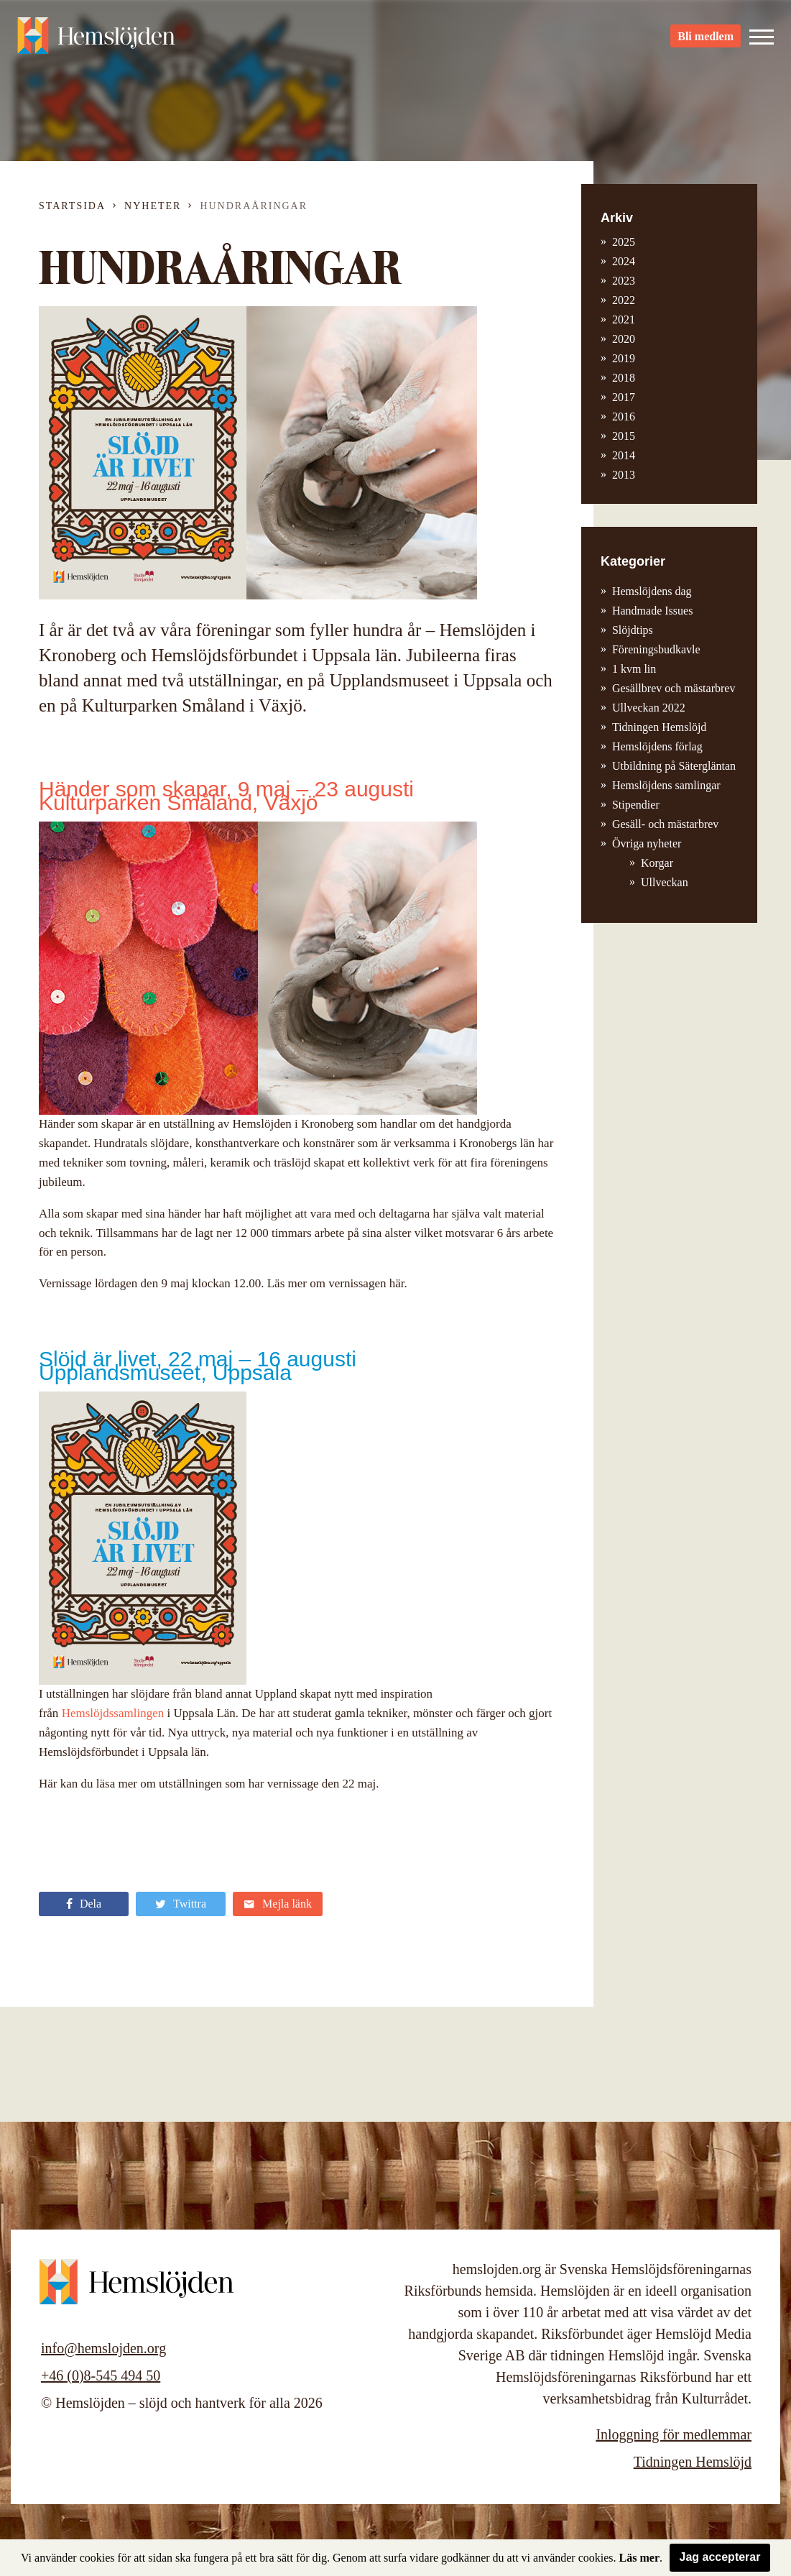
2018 (623, 378)
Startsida (72, 206)
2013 (623, 475)
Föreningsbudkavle (656, 649)
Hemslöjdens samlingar (666, 785)
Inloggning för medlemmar (673, 2434)
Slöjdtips (632, 630)
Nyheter (152, 206)
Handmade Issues (652, 610)
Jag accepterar (720, 2557)
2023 (623, 281)
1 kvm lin (634, 669)
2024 (623, 261)
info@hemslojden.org (103, 2348)
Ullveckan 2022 (648, 708)
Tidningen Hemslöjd (659, 727)
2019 (623, 358)
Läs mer (639, 2558)
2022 (623, 300)
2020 (623, 339)
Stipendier (636, 805)
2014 (623, 455)
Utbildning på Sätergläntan (674, 766)
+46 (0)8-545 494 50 (100, 2375)
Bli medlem (705, 36)
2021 (623, 319)
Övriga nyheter (646, 843)
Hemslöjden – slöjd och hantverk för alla (96, 36)
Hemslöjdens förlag (657, 746)
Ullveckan (664, 882)
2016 (623, 416)
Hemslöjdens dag (652, 591)
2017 (623, 397)
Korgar (657, 863)
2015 (623, 436)
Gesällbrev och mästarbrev (673, 688)
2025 (623, 242)
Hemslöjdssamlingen (114, 1713)
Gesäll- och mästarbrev (665, 824)
